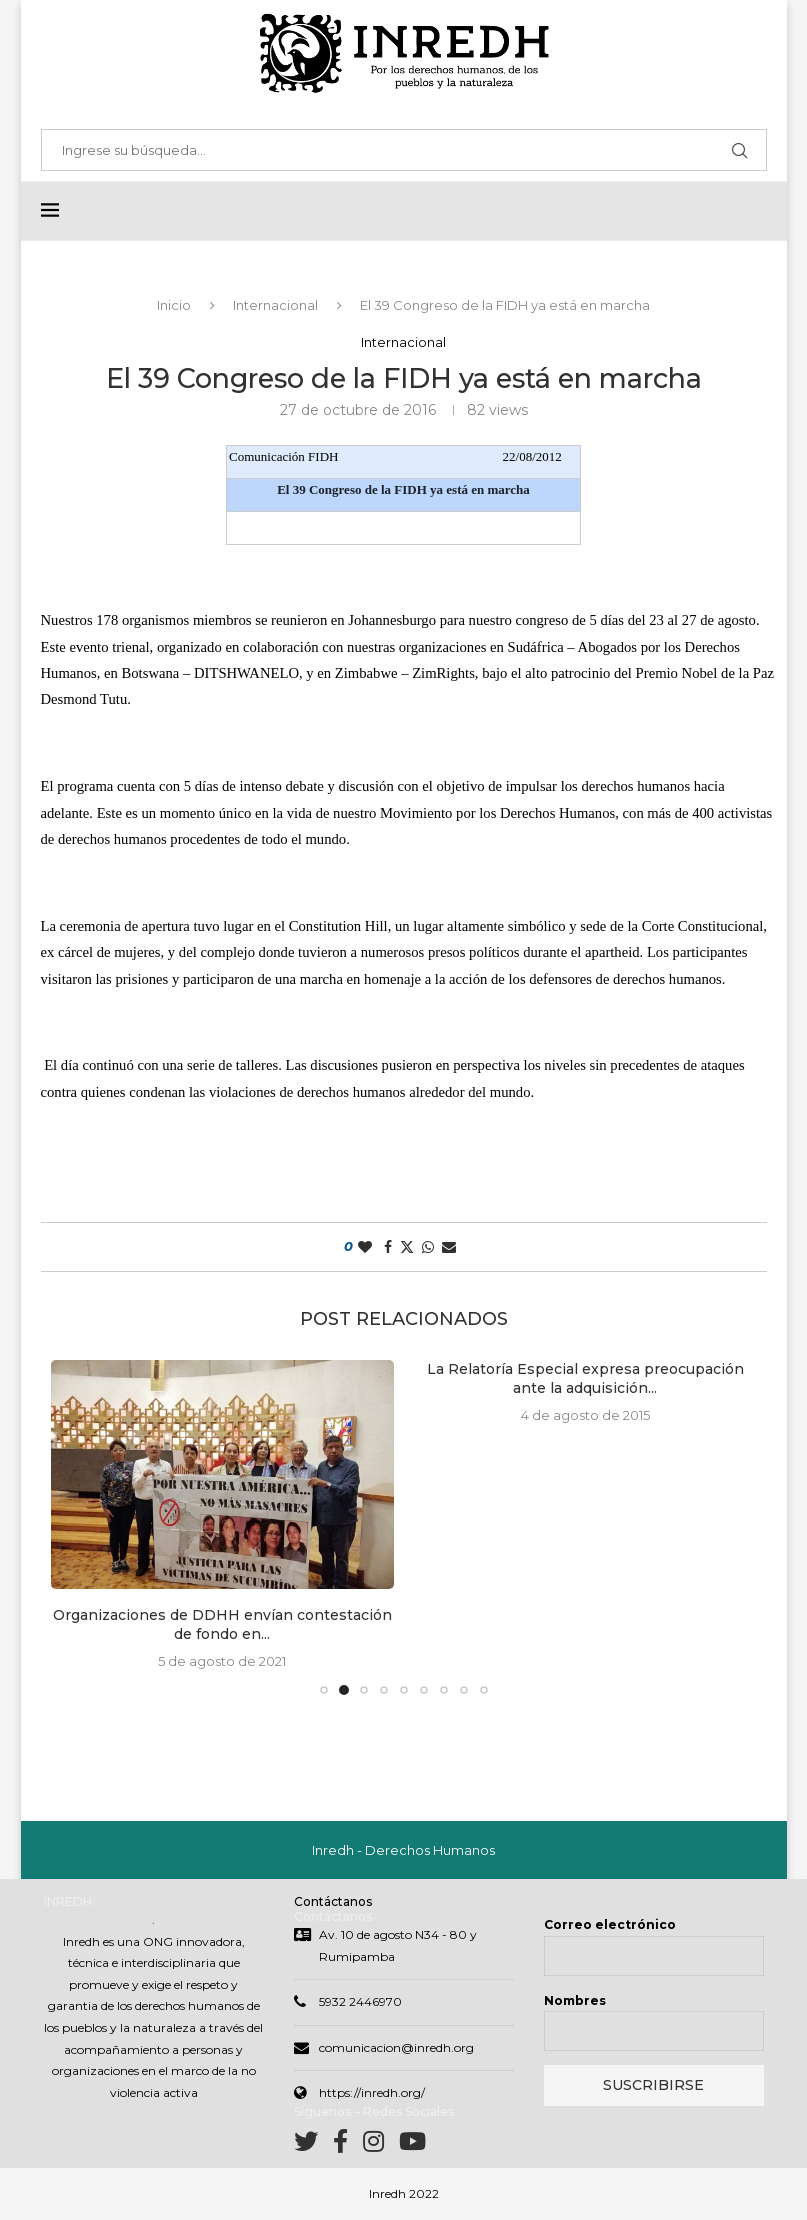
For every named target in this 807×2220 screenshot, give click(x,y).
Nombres (575, 2002)
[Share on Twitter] (407, 1248)
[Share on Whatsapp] (428, 1248)
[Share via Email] (449, 1248)
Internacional (275, 306)
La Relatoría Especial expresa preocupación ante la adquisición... (585, 1380)
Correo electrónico (610, 1926)
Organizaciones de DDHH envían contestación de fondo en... (222, 1626)
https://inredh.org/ (372, 2094)
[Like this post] (365, 1248)
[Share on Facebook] (388, 1248)
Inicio (174, 306)
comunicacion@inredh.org (396, 2049)
